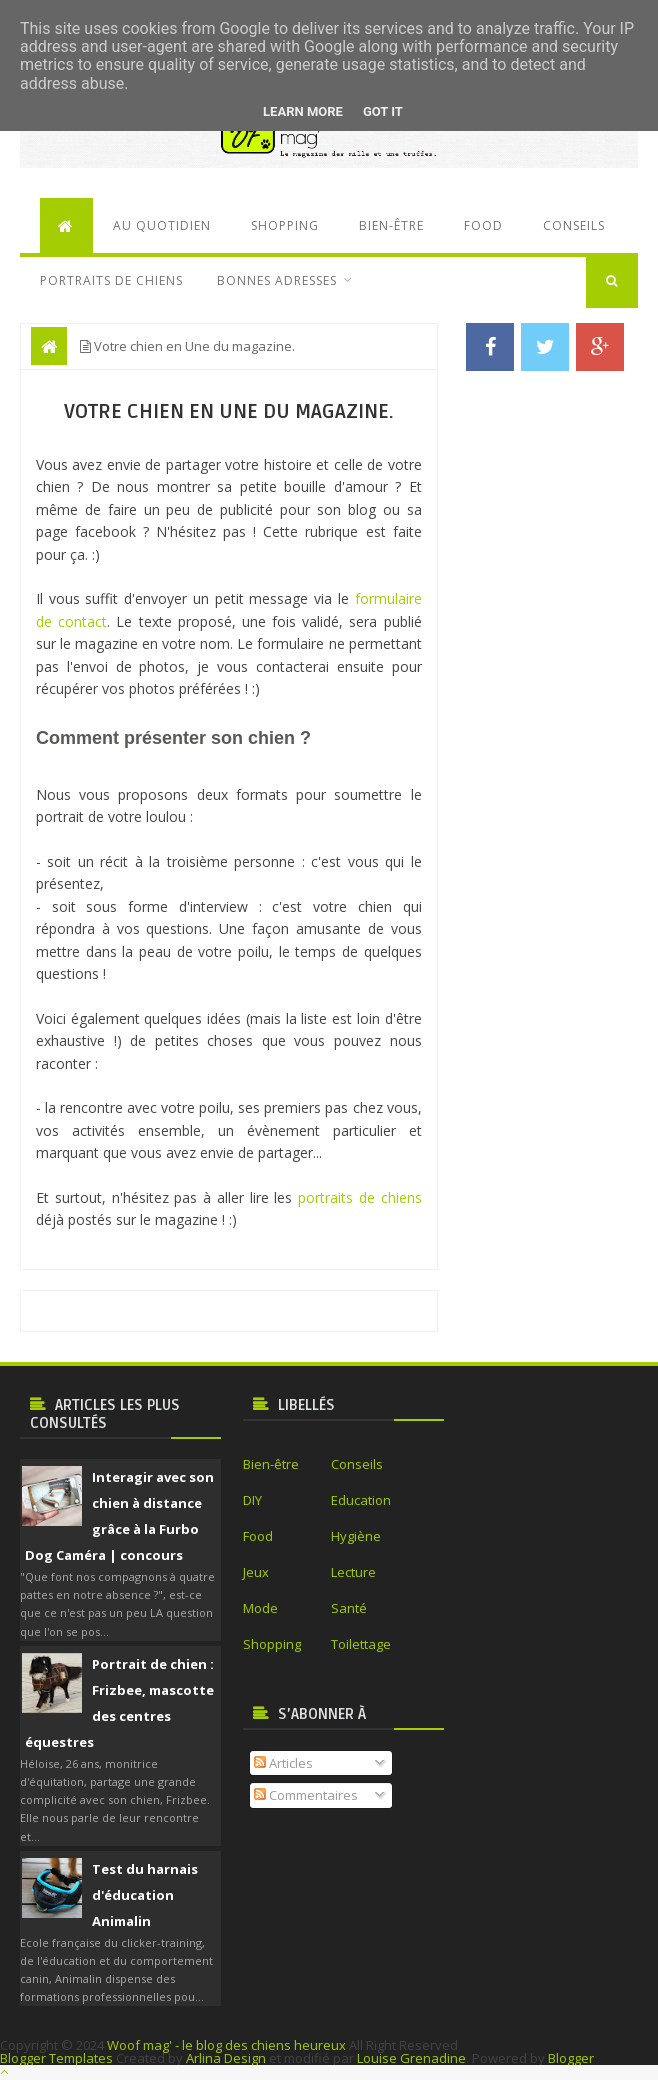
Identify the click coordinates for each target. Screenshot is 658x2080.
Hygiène (356, 1536)
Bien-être (391, 225)
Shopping (285, 225)
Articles (283, 1763)
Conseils (574, 225)
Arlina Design (226, 2058)
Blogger (571, 2058)
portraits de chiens (360, 1197)
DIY (252, 1500)
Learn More (303, 111)
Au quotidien (162, 225)
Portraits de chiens (111, 280)
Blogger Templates (56, 2058)
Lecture (353, 1572)
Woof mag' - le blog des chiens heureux (226, 2045)
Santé (349, 1608)
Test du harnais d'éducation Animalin (145, 1895)
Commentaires (306, 1795)
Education (361, 1500)
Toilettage (361, 1644)
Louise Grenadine (411, 2058)
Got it (383, 111)
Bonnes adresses (277, 280)
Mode (260, 1608)
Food (483, 225)
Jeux (256, 1572)
